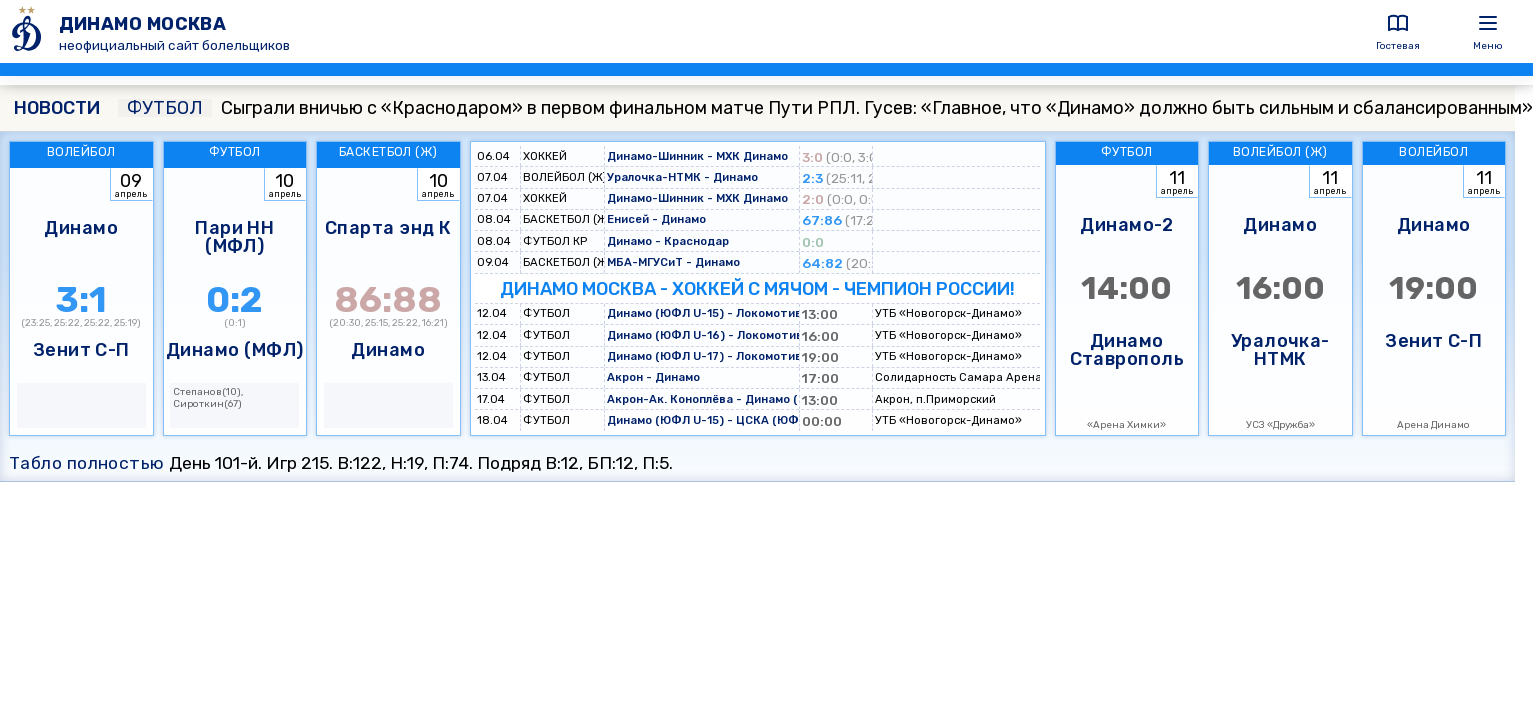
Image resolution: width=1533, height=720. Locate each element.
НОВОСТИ (57, 108)
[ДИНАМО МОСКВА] (29, 31)
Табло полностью (87, 463)
